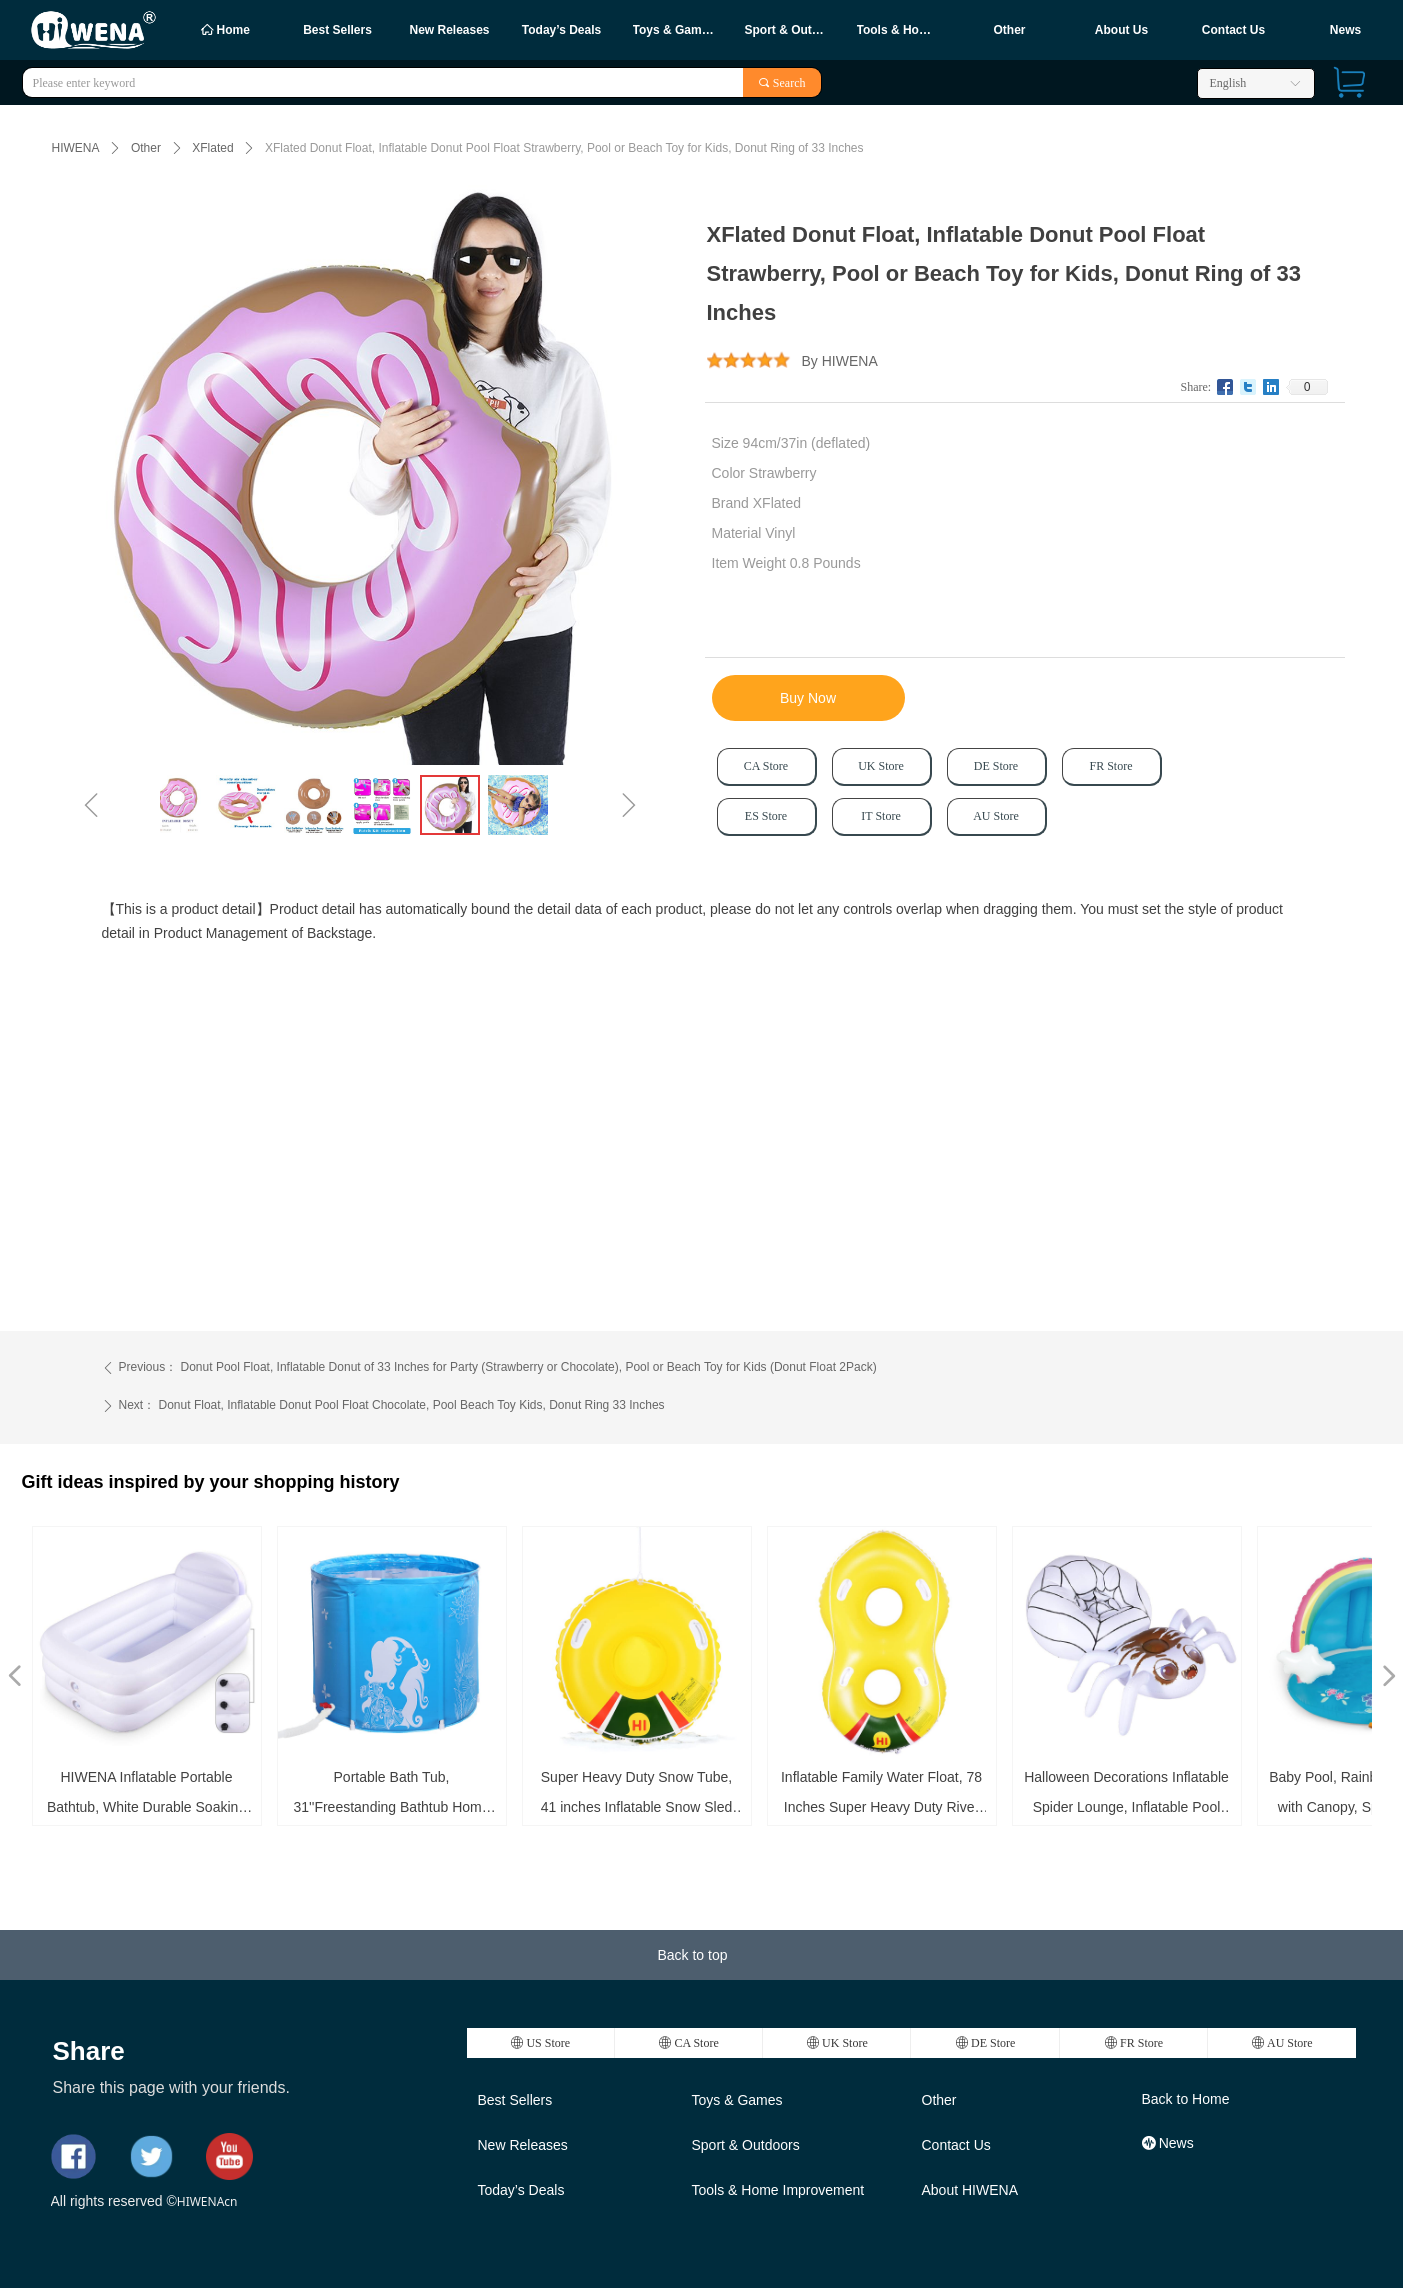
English (1228, 83)
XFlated (212, 148)
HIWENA (76, 148)
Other (146, 148)
